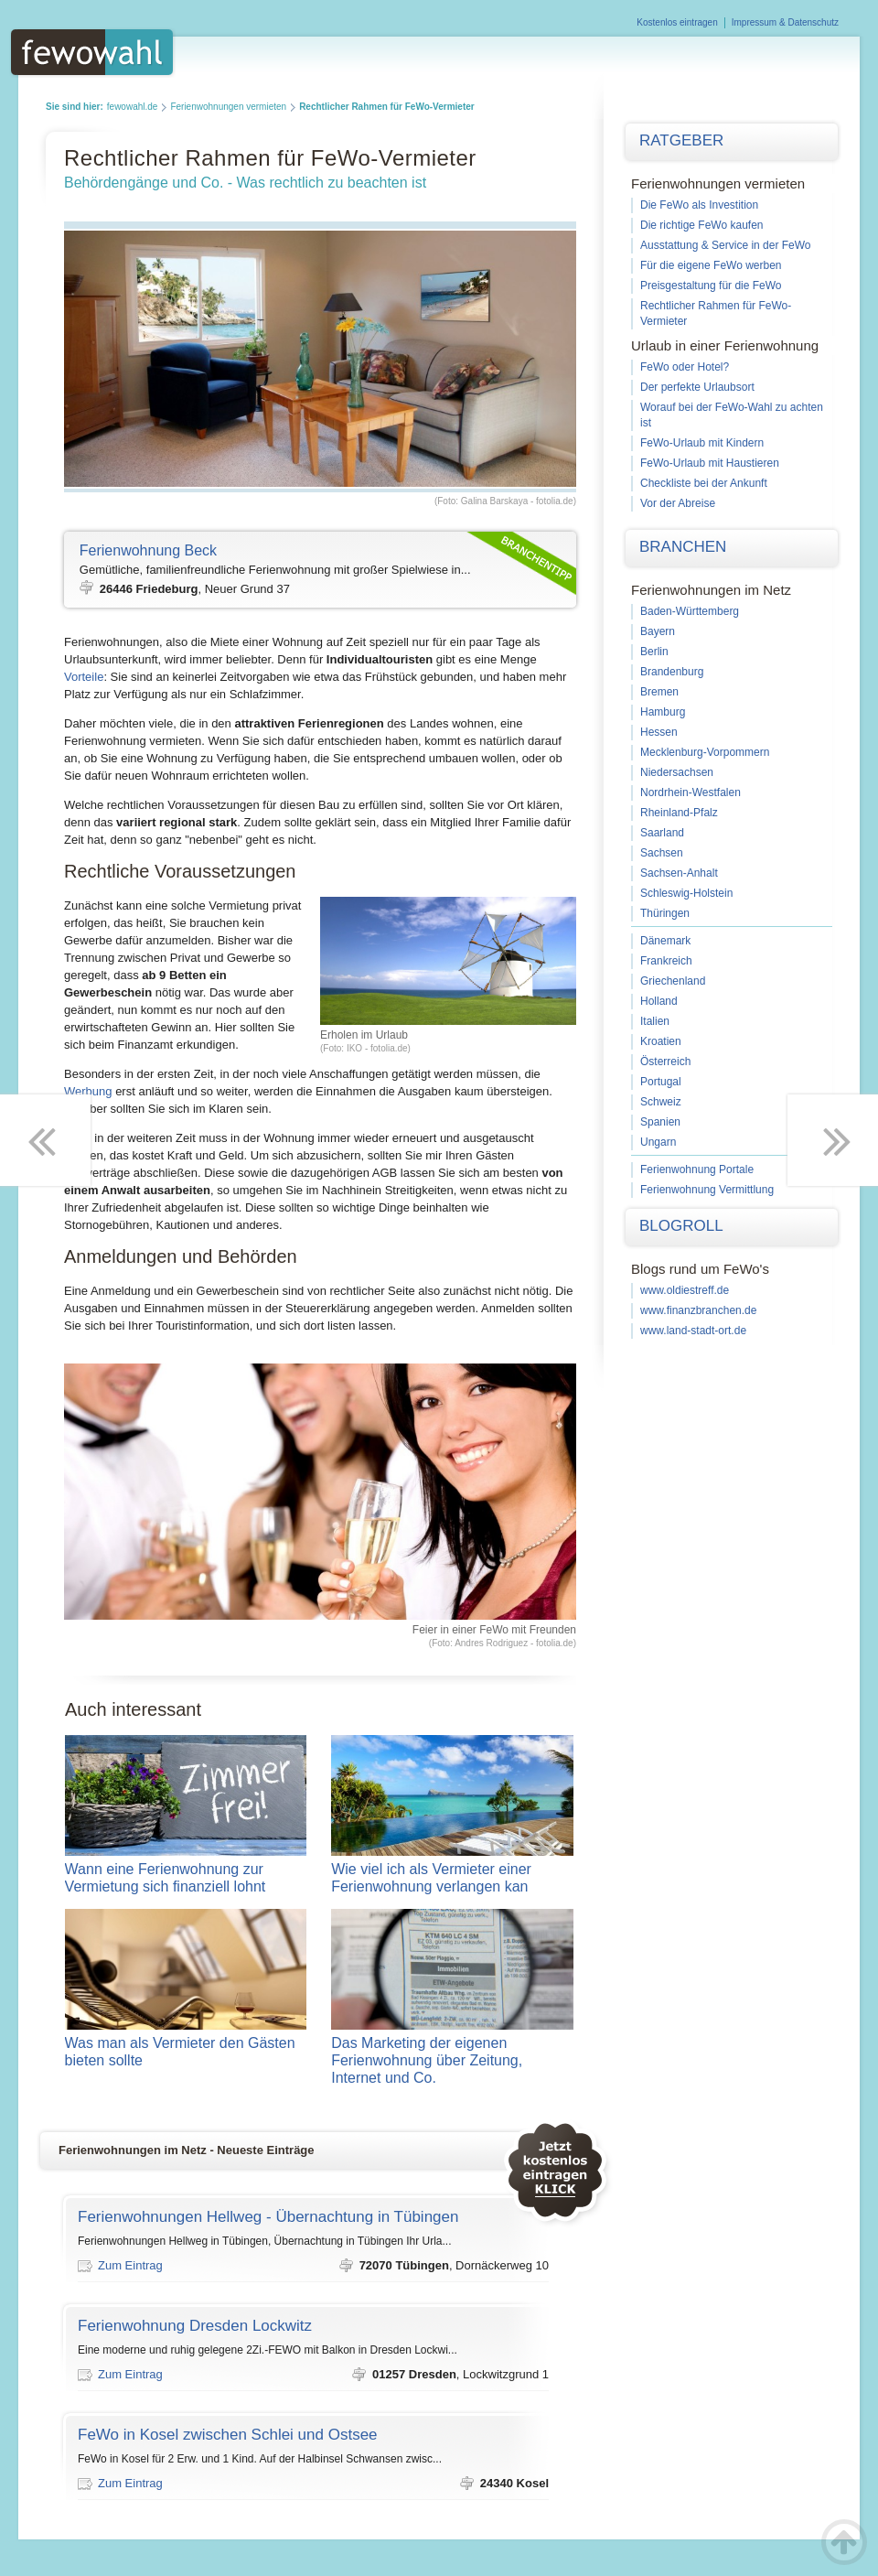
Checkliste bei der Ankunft (703, 483)
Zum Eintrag (130, 2265)
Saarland (662, 832)
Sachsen (661, 852)
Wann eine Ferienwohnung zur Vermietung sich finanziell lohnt (186, 1877)
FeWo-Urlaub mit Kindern (702, 443)
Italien (654, 1021)
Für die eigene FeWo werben (711, 265)
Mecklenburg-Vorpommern (704, 752)
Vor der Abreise (677, 503)
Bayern (657, 631)
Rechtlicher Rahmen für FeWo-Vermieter (715, 313)
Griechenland (672, 981)
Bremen (659, 691)
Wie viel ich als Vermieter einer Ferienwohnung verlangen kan (452, 1877)
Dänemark (665, 940)
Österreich (665, 1061)
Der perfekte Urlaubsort (697, 387)
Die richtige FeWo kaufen (702, 225)
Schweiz (660, 1101)
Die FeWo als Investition (699, 205)
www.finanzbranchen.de (698, 1310)
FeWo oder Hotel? (684, 367)
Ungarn (658, 1142)
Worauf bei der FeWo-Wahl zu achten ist (731, 415)
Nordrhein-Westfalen (690, 792)
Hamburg (662, 712)
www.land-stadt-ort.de (693, 1330)
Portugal (660, 1081)
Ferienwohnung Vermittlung (707, 1189)
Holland (659, 1001)
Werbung (88, 1091)
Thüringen (665, 913)
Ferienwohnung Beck (148, 550)
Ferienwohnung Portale (697, 1169)
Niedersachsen (676, 772)
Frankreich (666, 960)
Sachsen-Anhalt (679, 873)
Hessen (659, 732)
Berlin (654, 651)
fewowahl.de (132, 107)
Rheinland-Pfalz (679, 812)
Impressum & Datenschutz (785, 22)
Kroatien (660, 1041)
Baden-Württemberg (689, 611)
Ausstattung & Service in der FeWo (725, 245)
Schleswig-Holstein (686, 893)
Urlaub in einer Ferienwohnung (725, 345)
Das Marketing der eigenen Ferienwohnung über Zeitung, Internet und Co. (452, 2060)
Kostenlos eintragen (677, 22)
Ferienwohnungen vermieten (228, 107)
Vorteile (83, 677)
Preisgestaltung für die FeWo (711, 285)
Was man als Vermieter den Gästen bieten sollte (186, 2051)
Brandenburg (671, 671)
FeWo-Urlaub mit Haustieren (709, 463)
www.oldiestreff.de (684, 1290)
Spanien (660, 1122)
